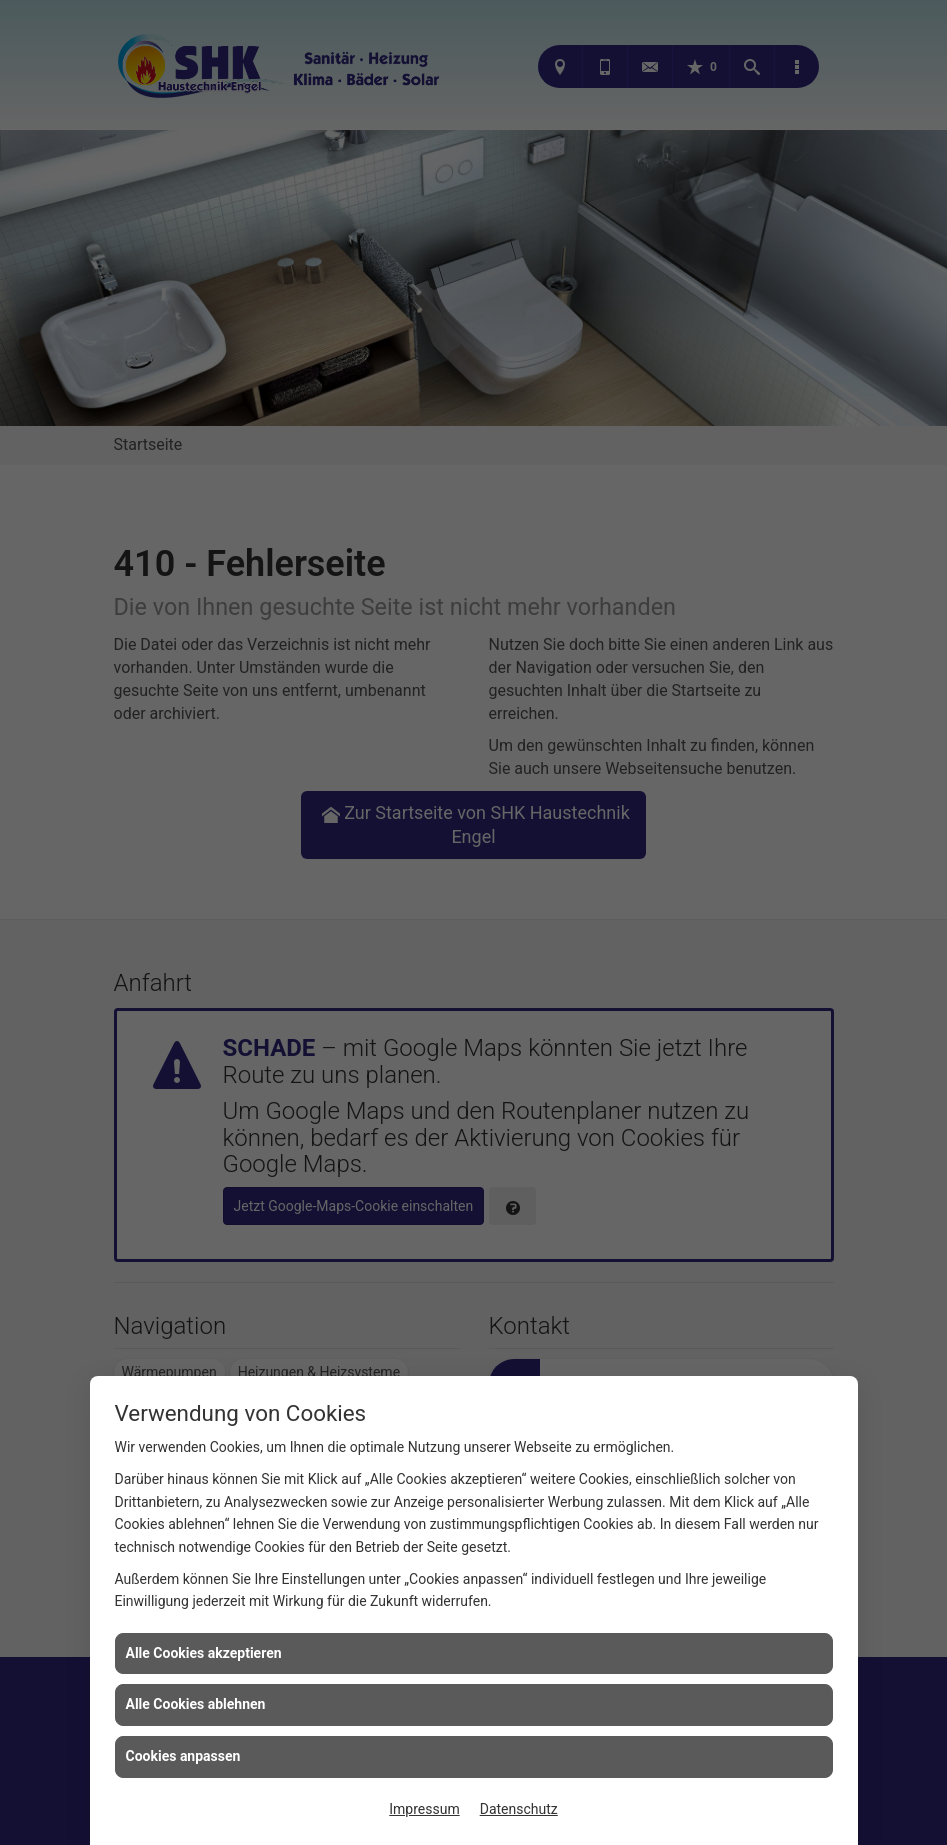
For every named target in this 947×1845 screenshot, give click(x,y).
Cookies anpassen (183, 1756)
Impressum (424, 1809)
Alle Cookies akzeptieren (204, 1653)
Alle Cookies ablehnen (196, 1704)
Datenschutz (519, 1809)
